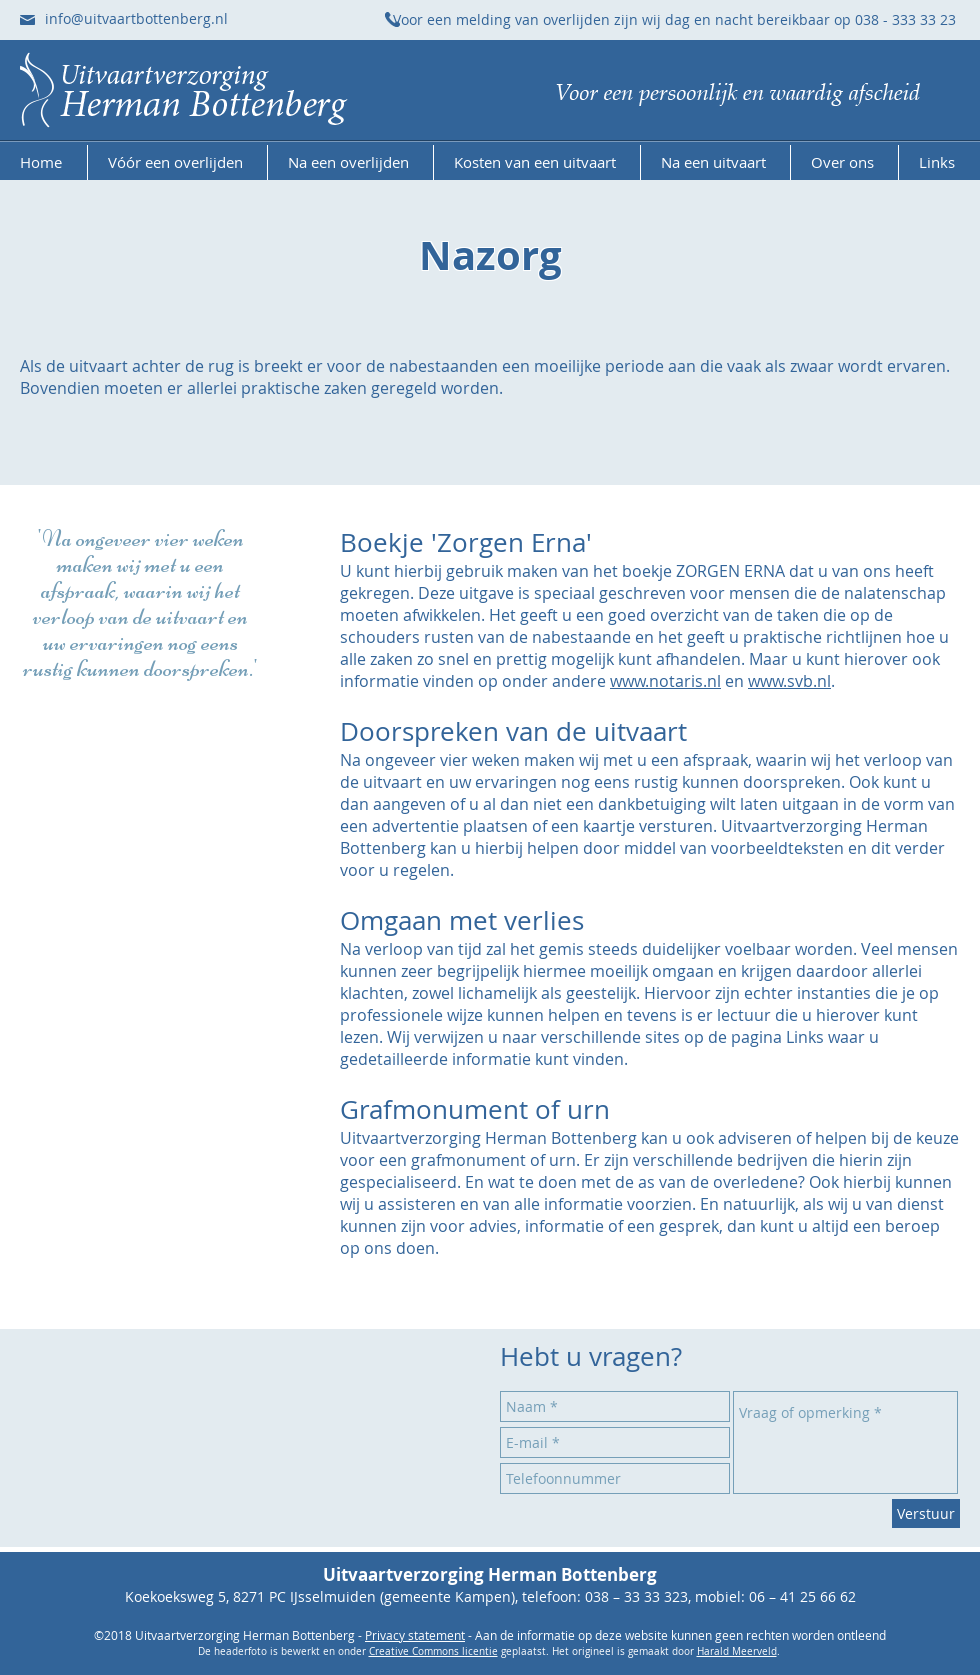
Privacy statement (415, 1635)
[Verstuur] (926, 1513)
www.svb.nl (789, 681)
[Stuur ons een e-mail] (27, 20)
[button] (177, 162)
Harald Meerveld (737, 1651)
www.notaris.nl (665, 681)
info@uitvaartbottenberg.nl (136, 18)
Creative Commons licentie (433, 1651)
